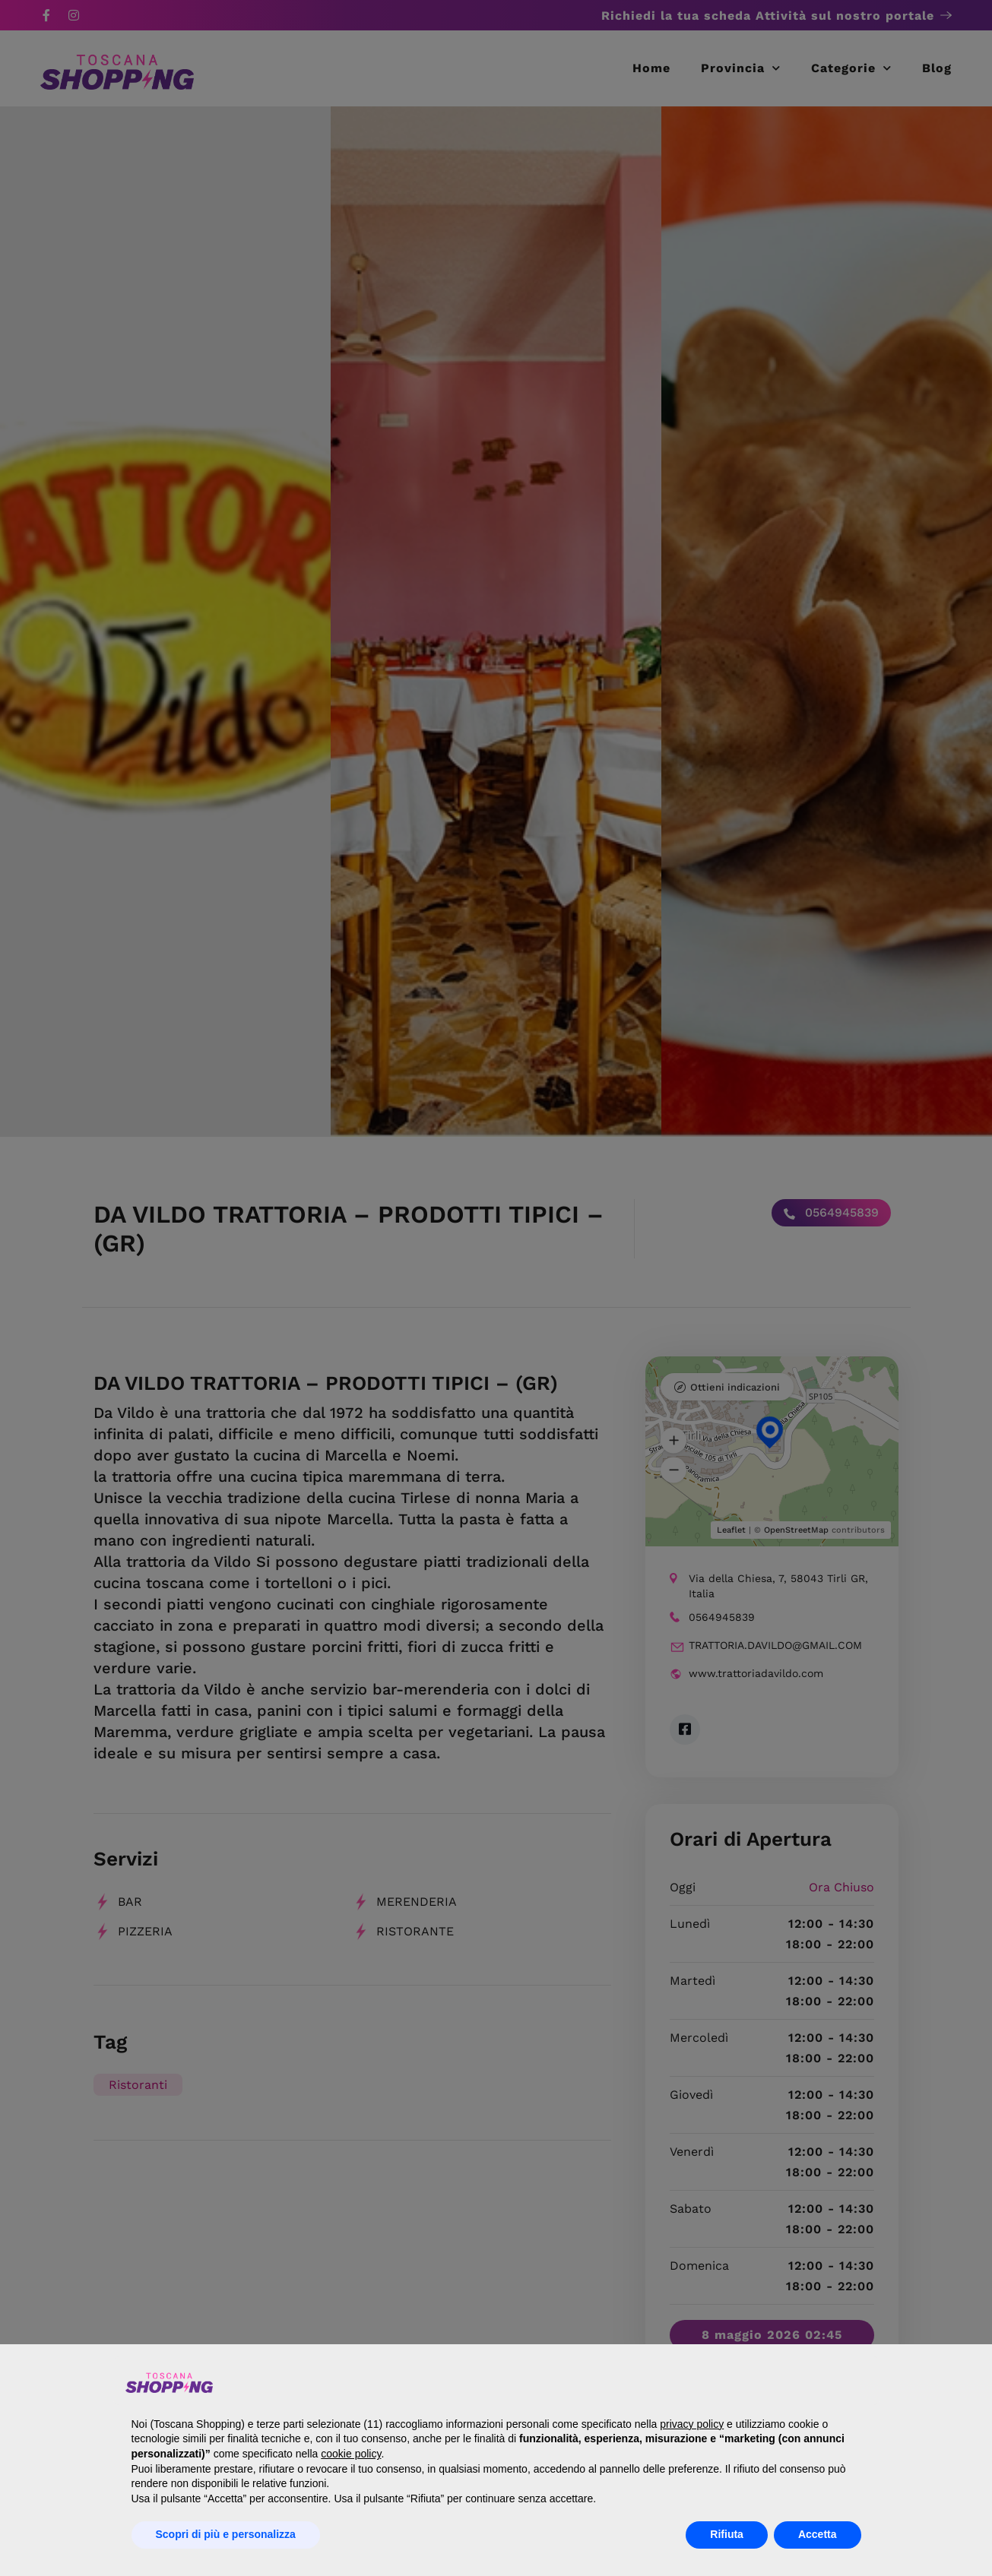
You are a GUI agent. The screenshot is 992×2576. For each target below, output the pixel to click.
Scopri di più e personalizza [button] (226, 2534)
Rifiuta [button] (726, 2534)
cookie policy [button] (351, 2454)
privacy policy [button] (692, 2424)
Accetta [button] (817, 2534)
